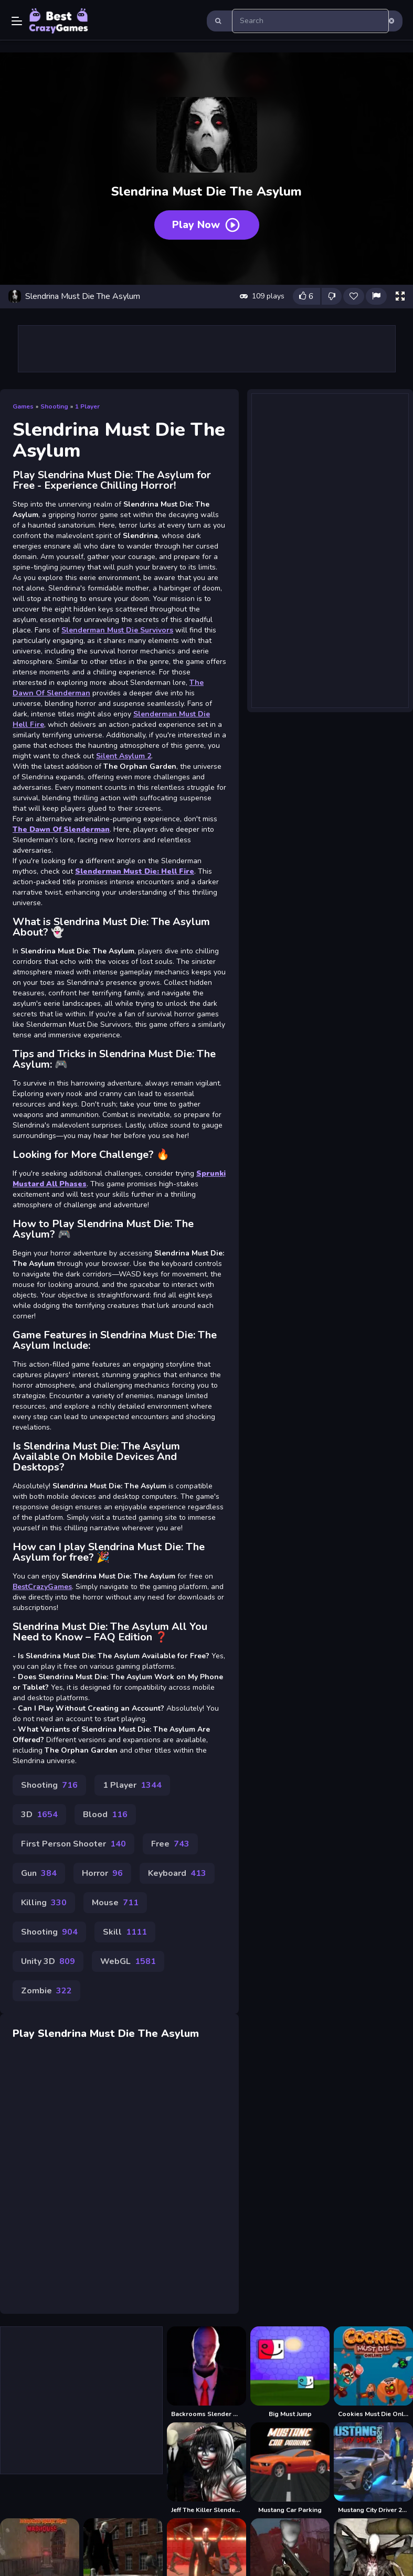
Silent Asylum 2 (123, 756)
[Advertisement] (330, 549)
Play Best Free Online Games (58, 21)
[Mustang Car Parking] (290, 2468)
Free (170, 1844)
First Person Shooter (73, 1844)
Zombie (46, 1990)
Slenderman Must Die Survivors (117, 630)
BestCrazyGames (42, 1587)
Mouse (115, 1902)
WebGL (128, 1961)
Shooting (54, 406)
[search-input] (310, 21)
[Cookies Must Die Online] (373, 2372)
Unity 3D (48, 1961)
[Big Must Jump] (290, 2372)
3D (39, 1814)
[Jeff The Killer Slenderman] (206, 2468)
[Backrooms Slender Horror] (206, 2372)
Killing (44, 1902)
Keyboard (177, 1873)
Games (23, 406)
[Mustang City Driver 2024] (373, 2468)
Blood (105, 1814)
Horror (102, 1873)
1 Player (87, 406)
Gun (39, 1873)
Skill (125, 1932)
